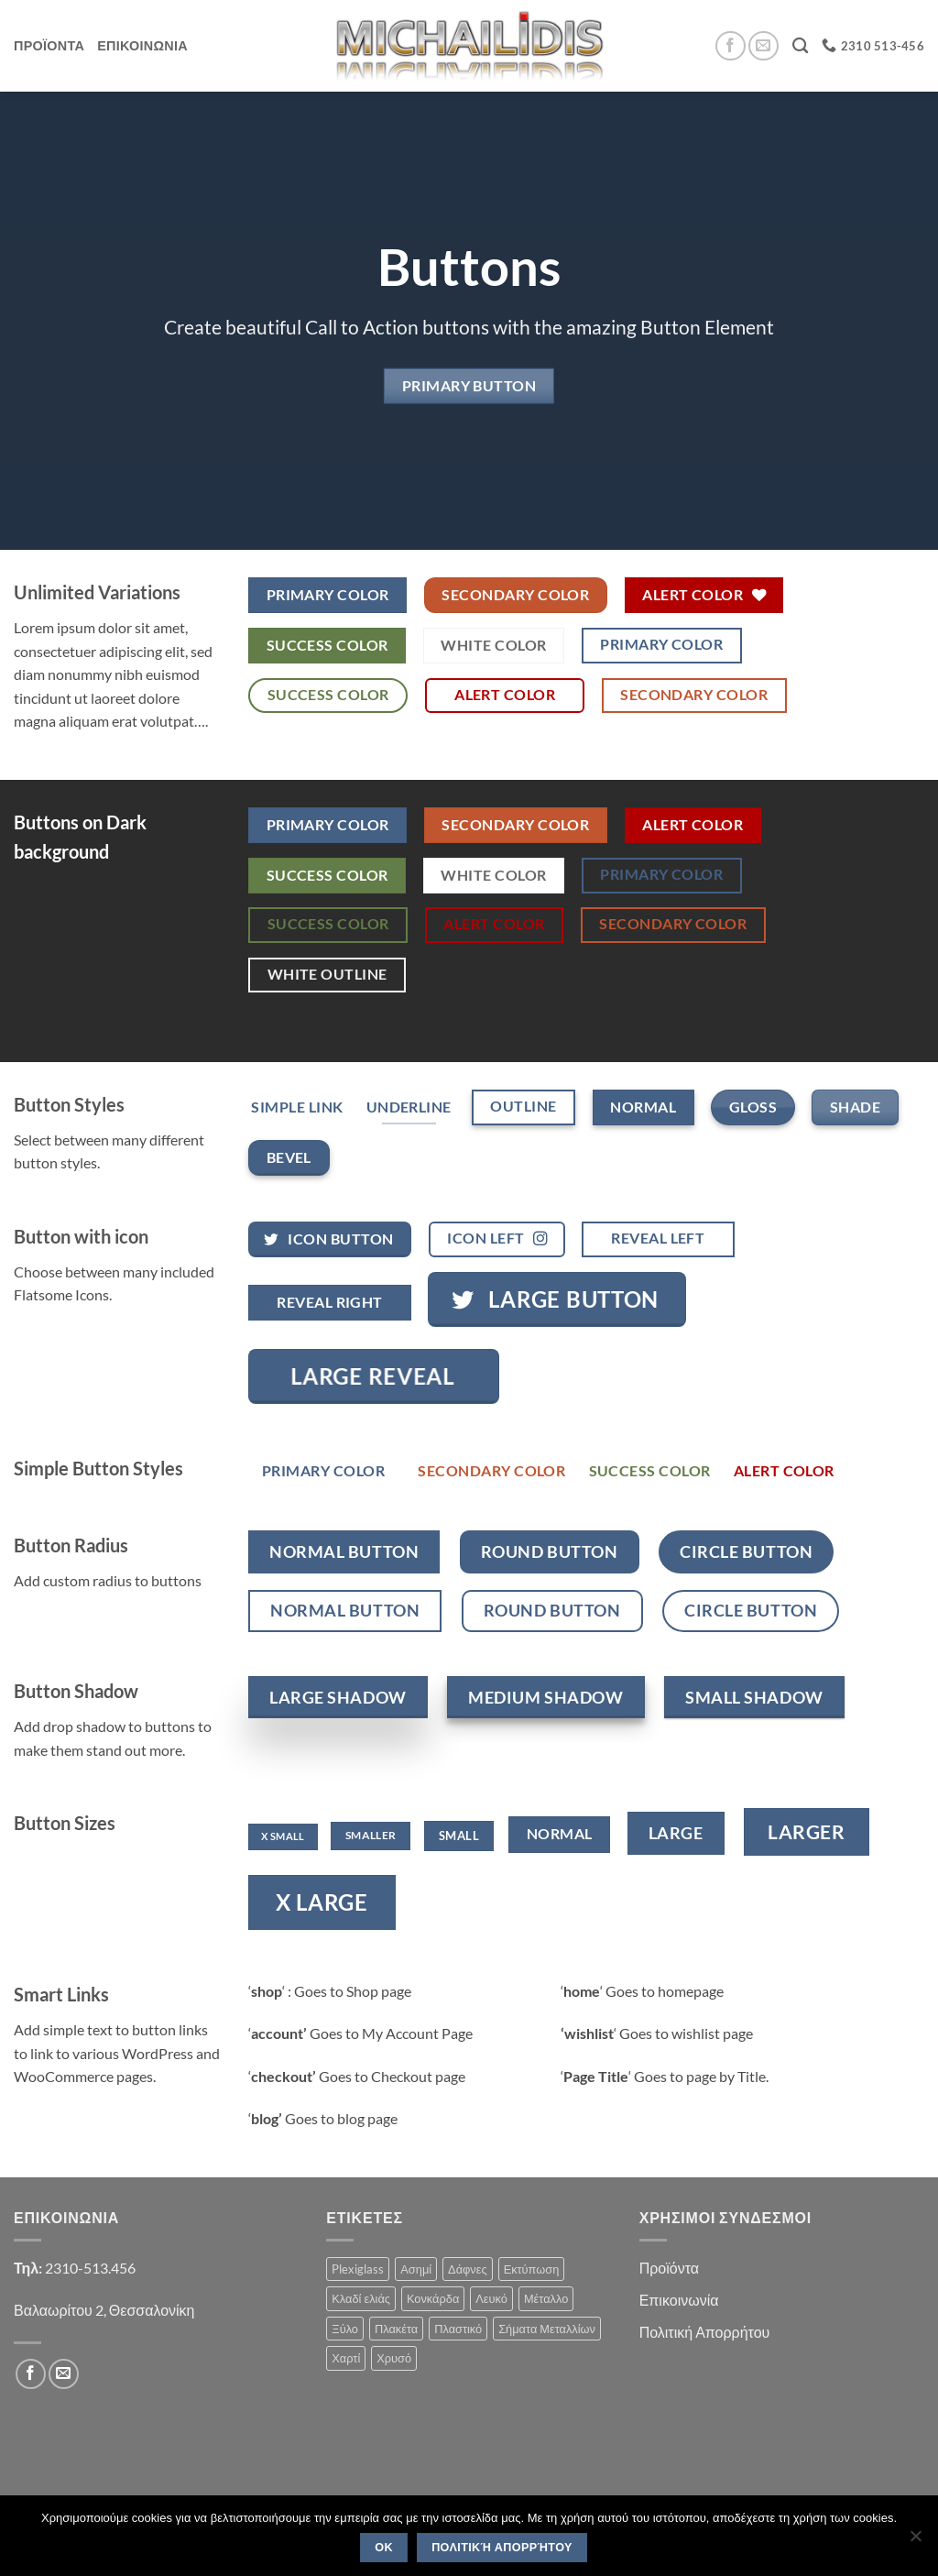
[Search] (800, 46)
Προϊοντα (49, 45)
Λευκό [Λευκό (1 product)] (491, 2298)
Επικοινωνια (142, 45)
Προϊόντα (669, 2267)
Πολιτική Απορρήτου (704, 2331)
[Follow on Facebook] (730, 46)
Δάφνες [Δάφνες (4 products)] (467, 2269)
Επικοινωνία (679, 2299)
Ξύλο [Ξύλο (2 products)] (345, 2328)
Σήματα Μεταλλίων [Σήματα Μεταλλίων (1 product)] (546, 2328)
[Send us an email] (763, 46)
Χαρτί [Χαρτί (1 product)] (346, 2358)
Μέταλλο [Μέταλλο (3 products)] (546, 2298)
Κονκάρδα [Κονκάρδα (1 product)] (433, 2298)
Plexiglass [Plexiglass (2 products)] (358, 2269)
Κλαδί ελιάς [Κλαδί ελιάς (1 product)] (361, 2298)
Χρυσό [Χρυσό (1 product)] (393, 2358)
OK (384, 2547)
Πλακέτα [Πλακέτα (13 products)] (396, 2328)
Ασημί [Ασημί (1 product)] (415, 2269)
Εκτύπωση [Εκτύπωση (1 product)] (532, 2269)
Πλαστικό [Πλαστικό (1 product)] (458, 2328)
